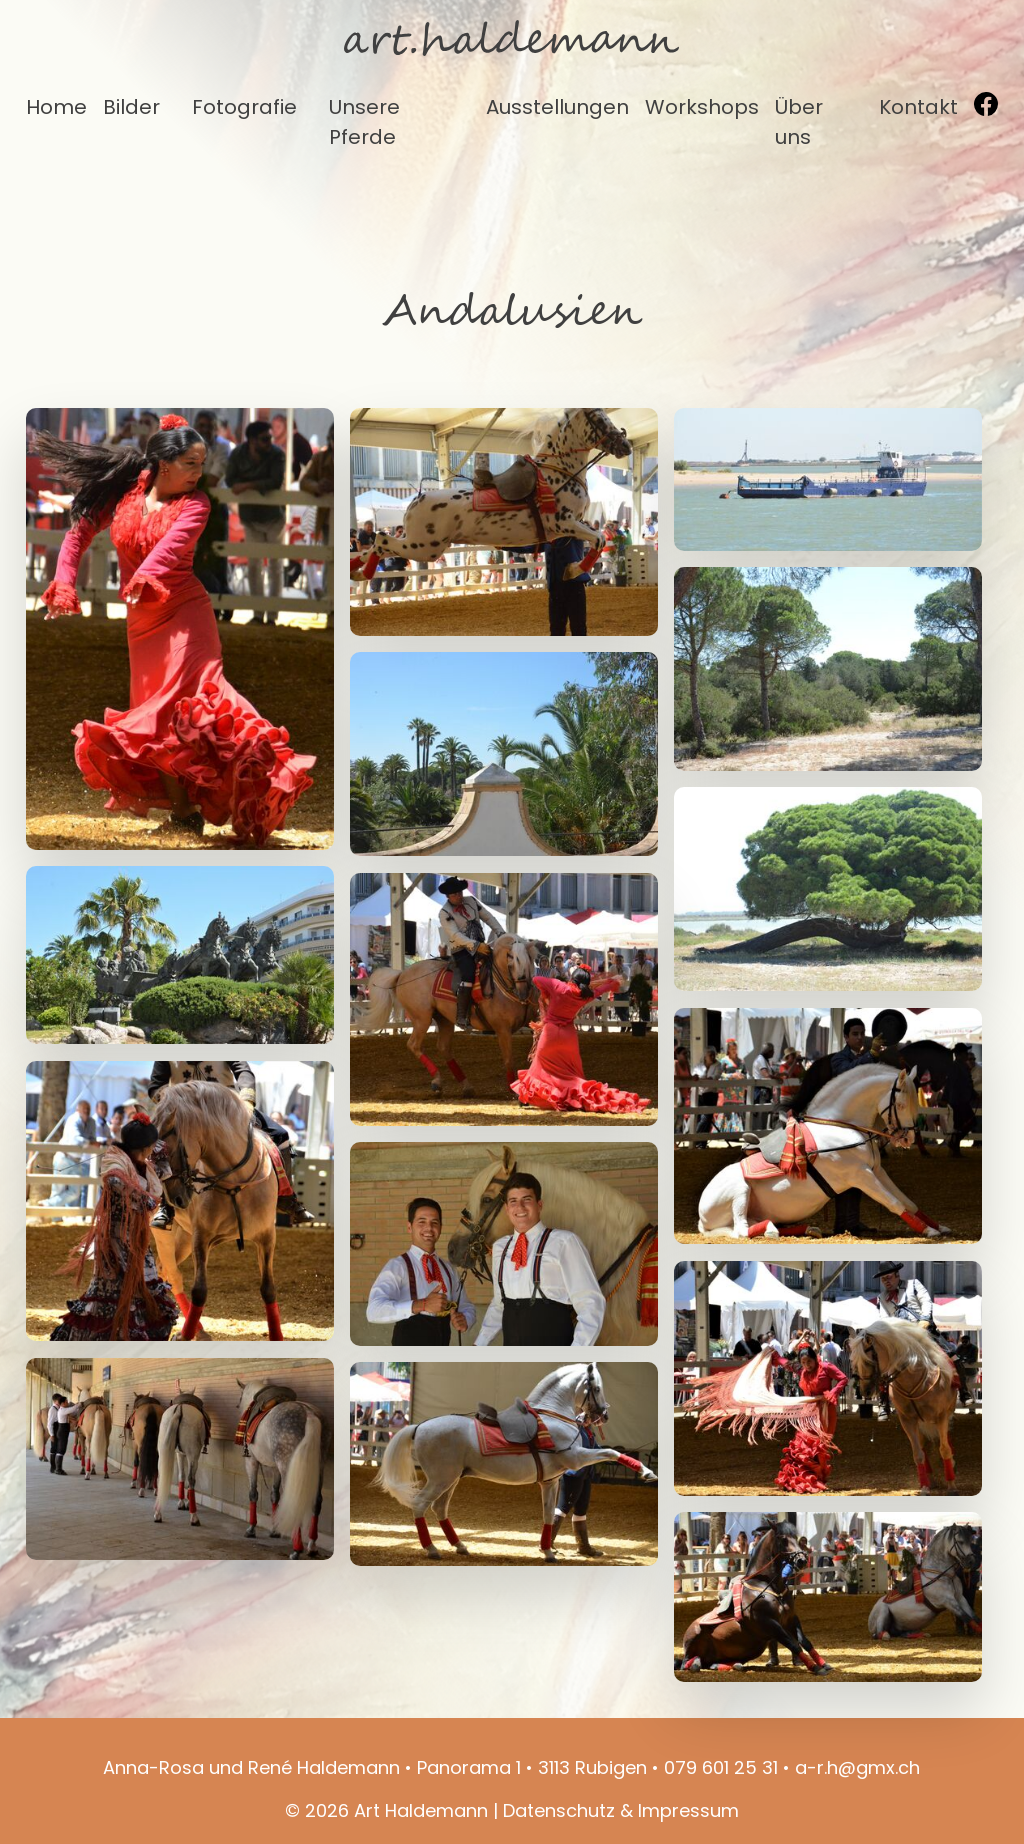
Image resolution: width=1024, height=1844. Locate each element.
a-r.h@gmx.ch (857, 1767)
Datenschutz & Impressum (621, 1810)
